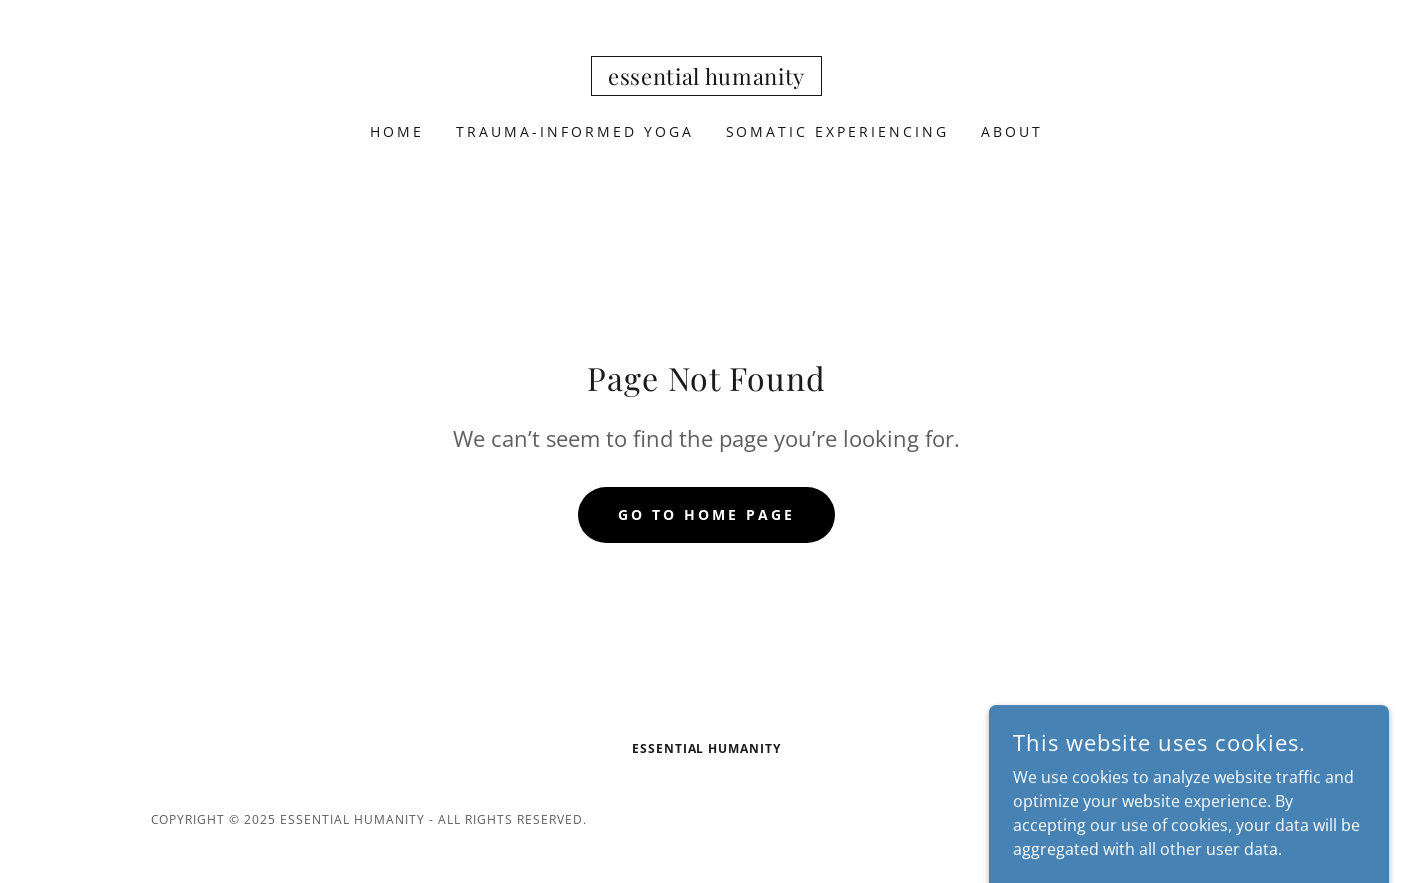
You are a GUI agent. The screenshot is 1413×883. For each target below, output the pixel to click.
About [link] (1012, 131)
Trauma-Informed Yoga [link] (575, 131)
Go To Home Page (706, 514)
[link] (706, 79)
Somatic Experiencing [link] (838, 131)
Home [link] (397, 131)
